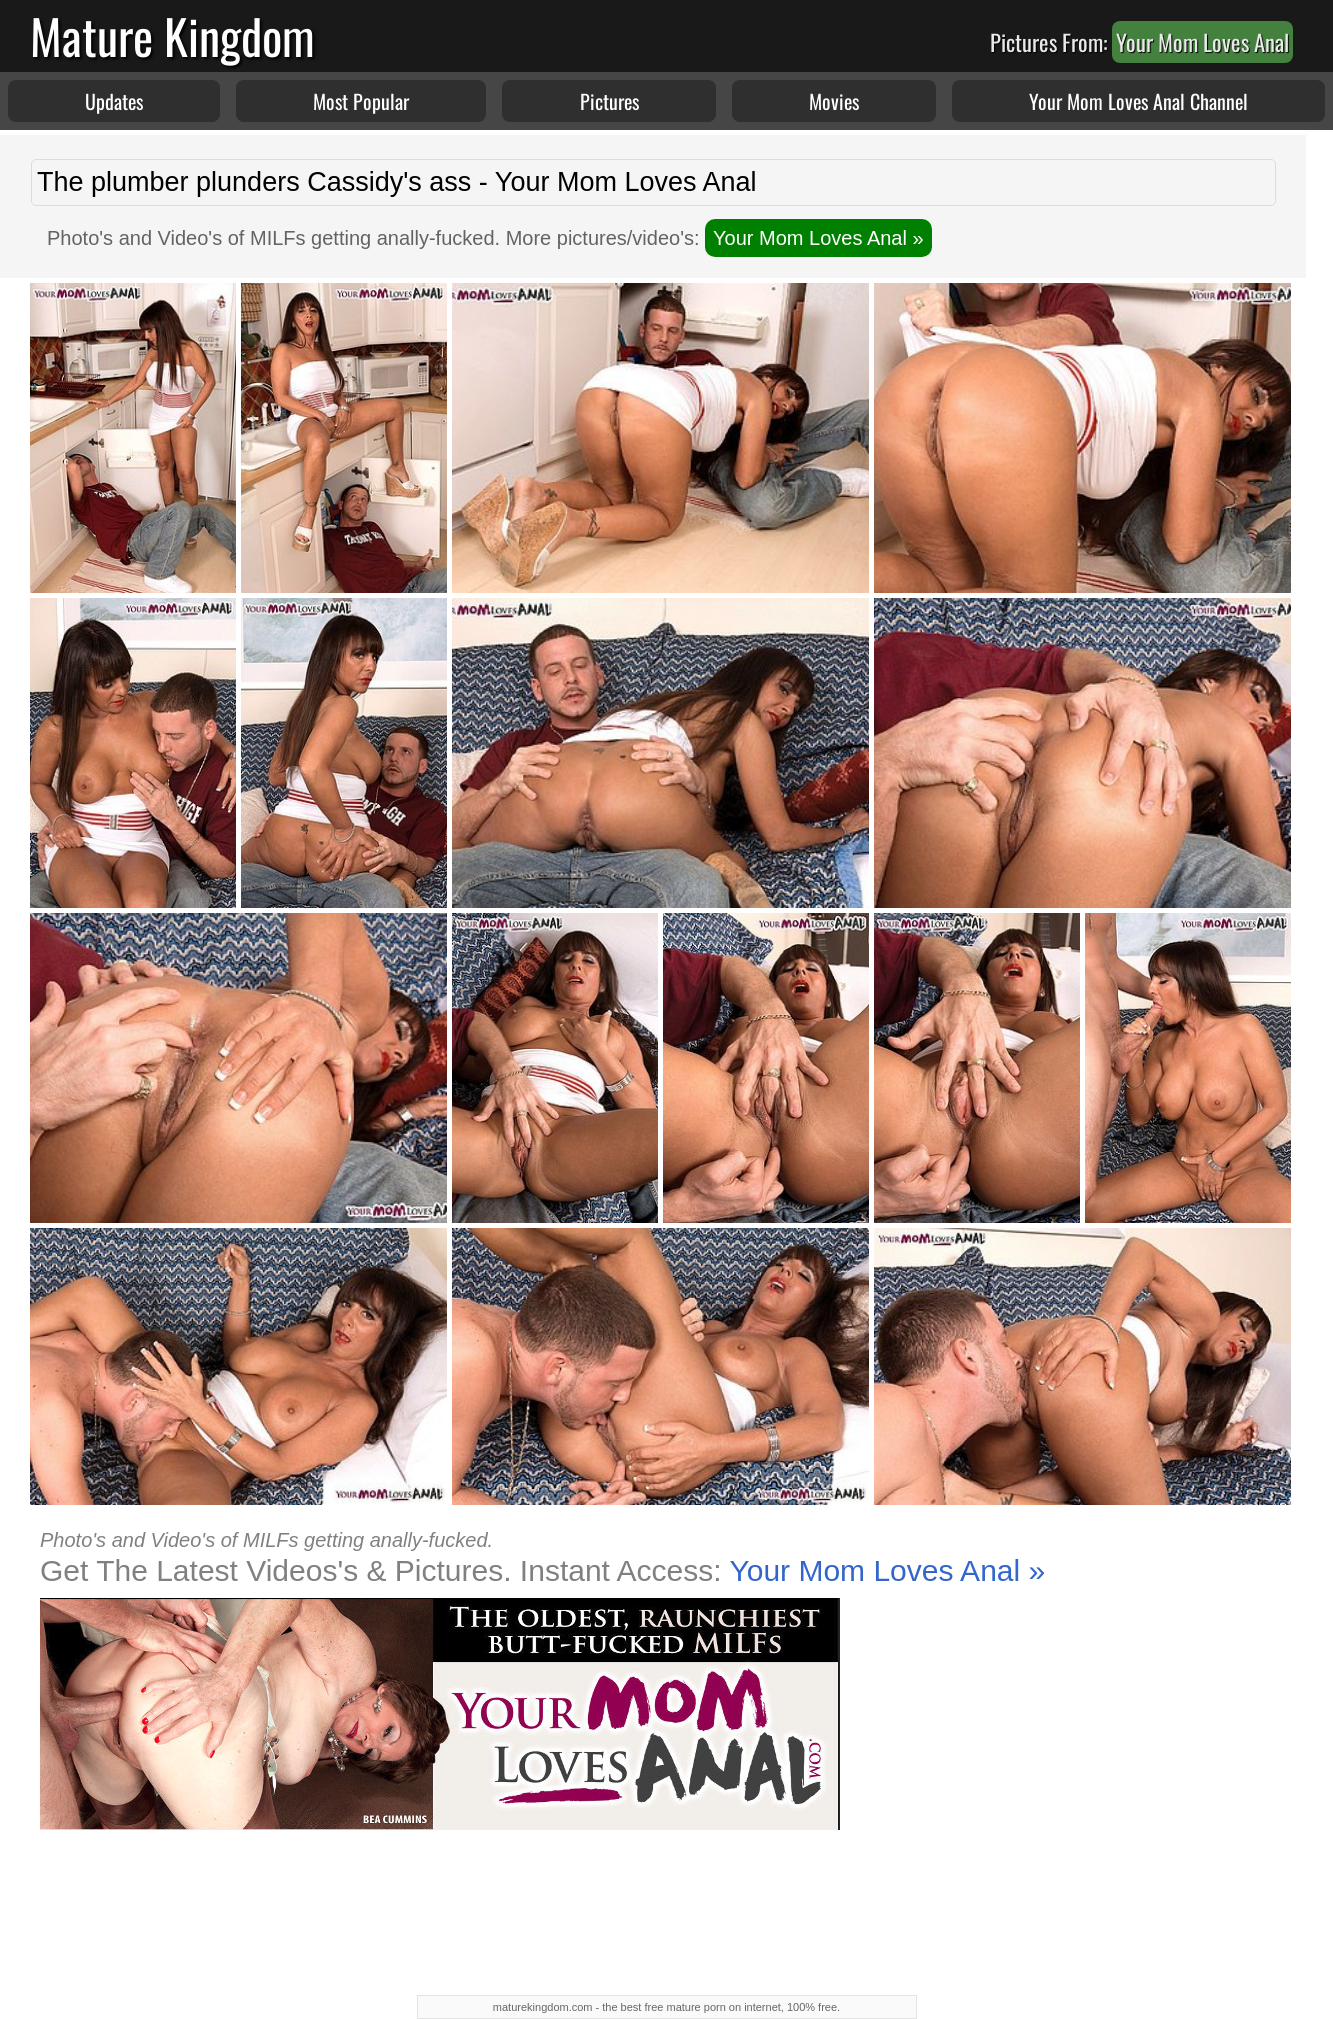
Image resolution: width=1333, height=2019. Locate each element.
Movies (834, 101)
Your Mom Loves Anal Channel (1138, 101)
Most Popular (361, 101)
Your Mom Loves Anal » (818, 238)
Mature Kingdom (172, 35)
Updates (114, 101)
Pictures (609, 101)
